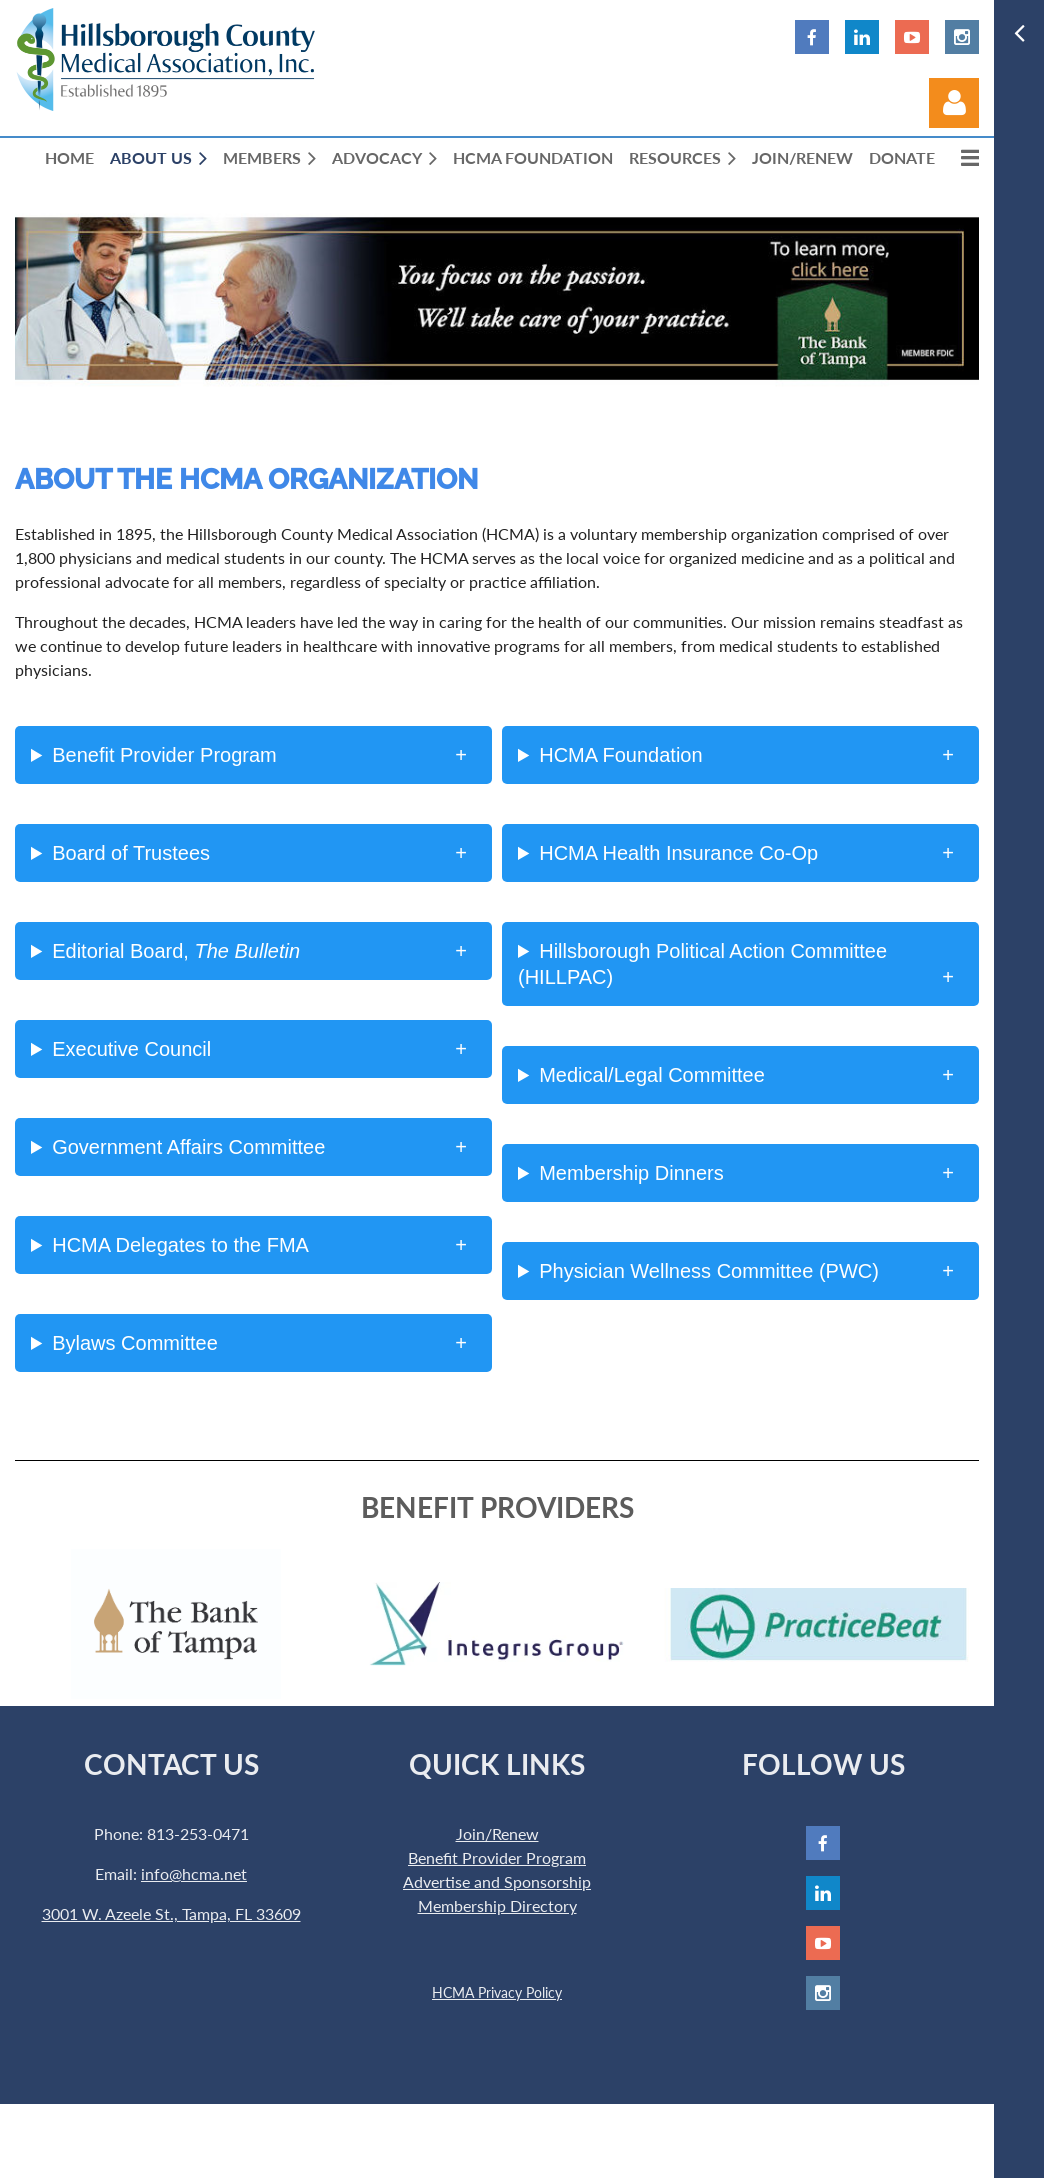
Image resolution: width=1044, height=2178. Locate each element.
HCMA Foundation (620, 755)
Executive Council (131, 1049)
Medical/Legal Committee (652, 1075)
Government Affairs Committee (188, 1147)
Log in (954, 103)
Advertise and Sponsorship (497, 1881)
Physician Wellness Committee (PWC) (709, 1271)
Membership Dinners (631, 1173)
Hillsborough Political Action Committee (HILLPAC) (702, 964)
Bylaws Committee (135, 1343)
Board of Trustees (131, 853)
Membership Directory (497, 1905)
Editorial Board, (176, 951)
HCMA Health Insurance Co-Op (678, 853)
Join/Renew (497, 1833)
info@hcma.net (194, 1873)
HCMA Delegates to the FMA (180, 1245)
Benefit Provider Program (164, 755)
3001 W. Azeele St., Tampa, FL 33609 (171, 1913)
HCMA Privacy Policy (497, 1992)
